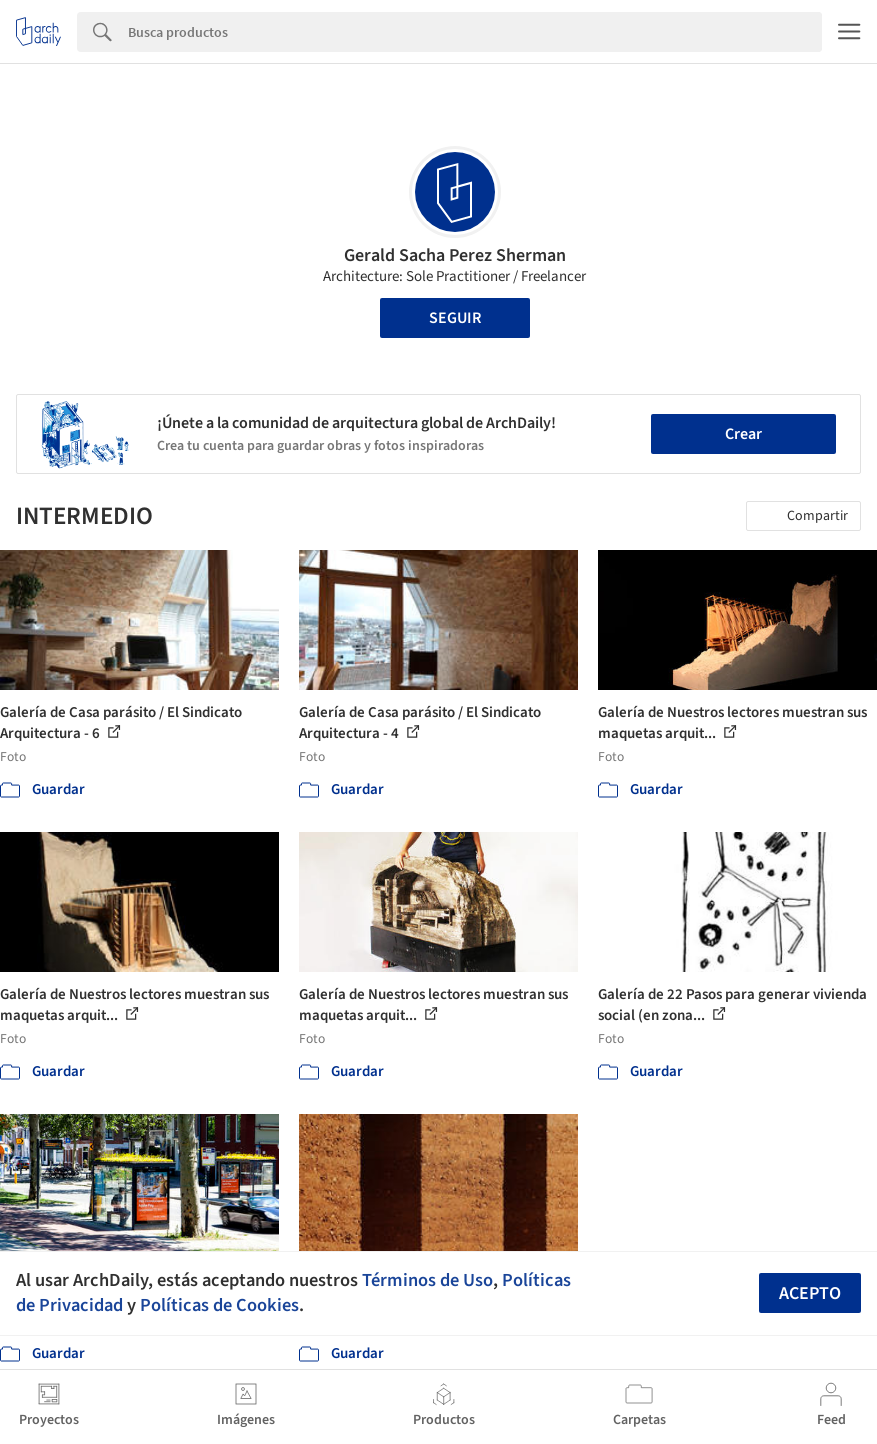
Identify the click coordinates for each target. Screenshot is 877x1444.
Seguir (455, 318)
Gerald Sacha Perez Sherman (455, 255)
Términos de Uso (427, 1280)
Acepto (810, 1293)
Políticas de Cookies (219, 1305)
